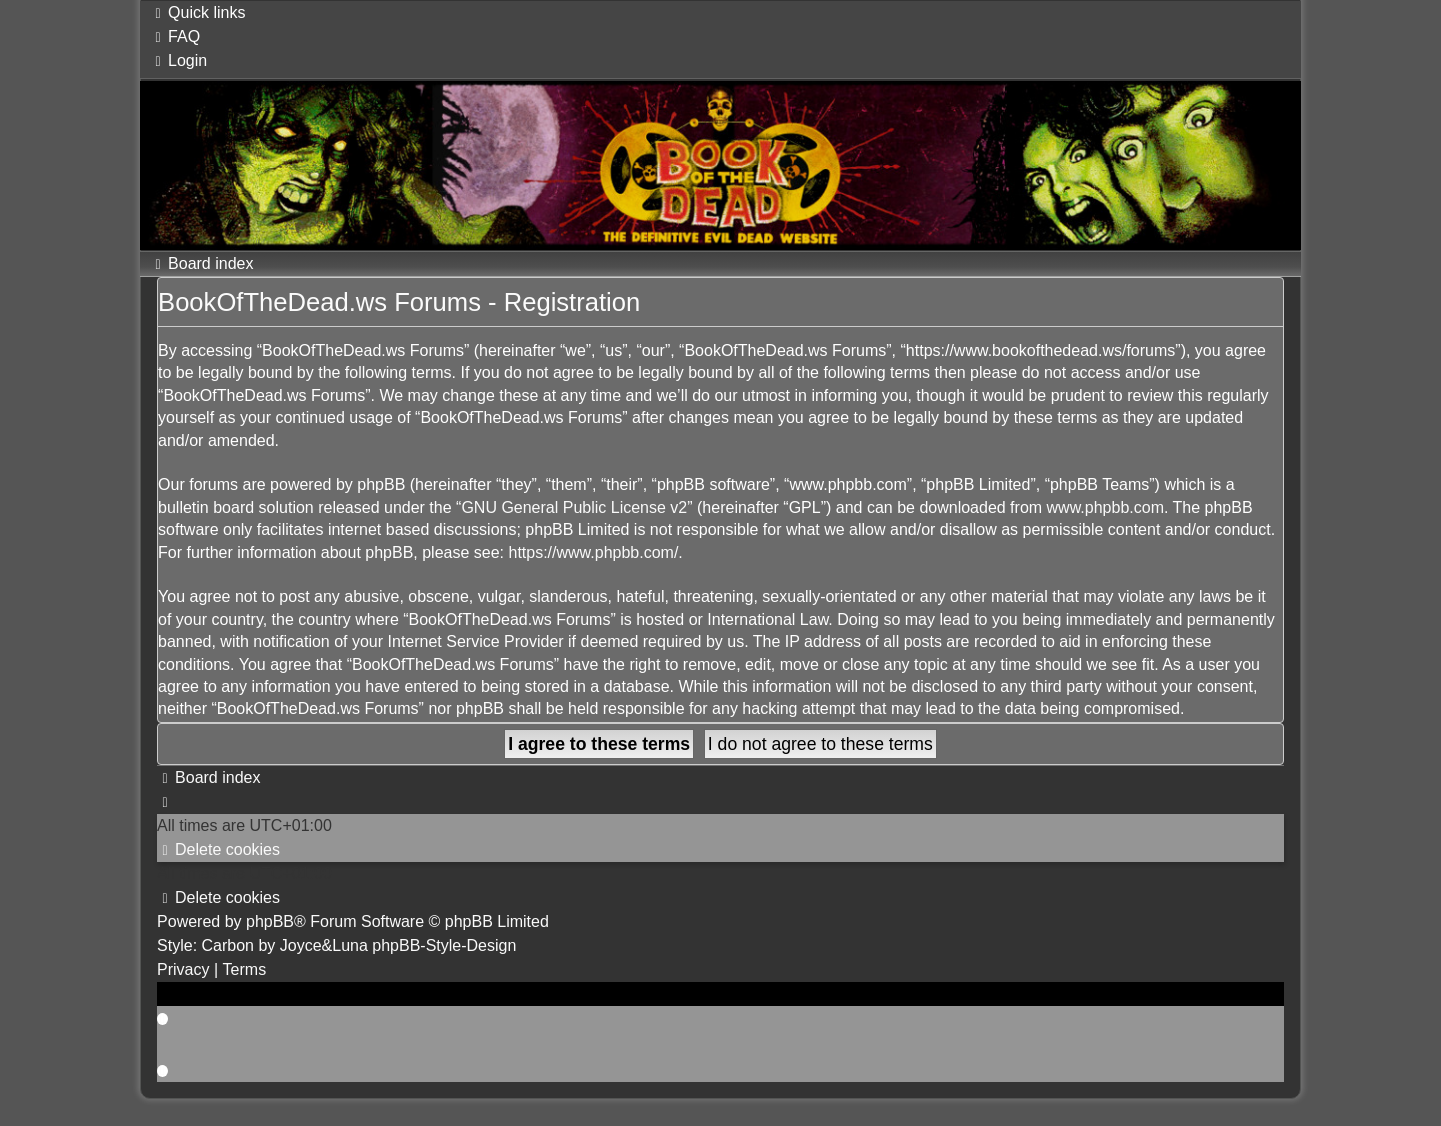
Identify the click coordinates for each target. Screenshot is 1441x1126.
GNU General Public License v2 (574, 507)
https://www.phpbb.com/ (593, 552)
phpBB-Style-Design (444, 945)
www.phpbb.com (1105, 507)
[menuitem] (175, 36)
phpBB (270, 921)
